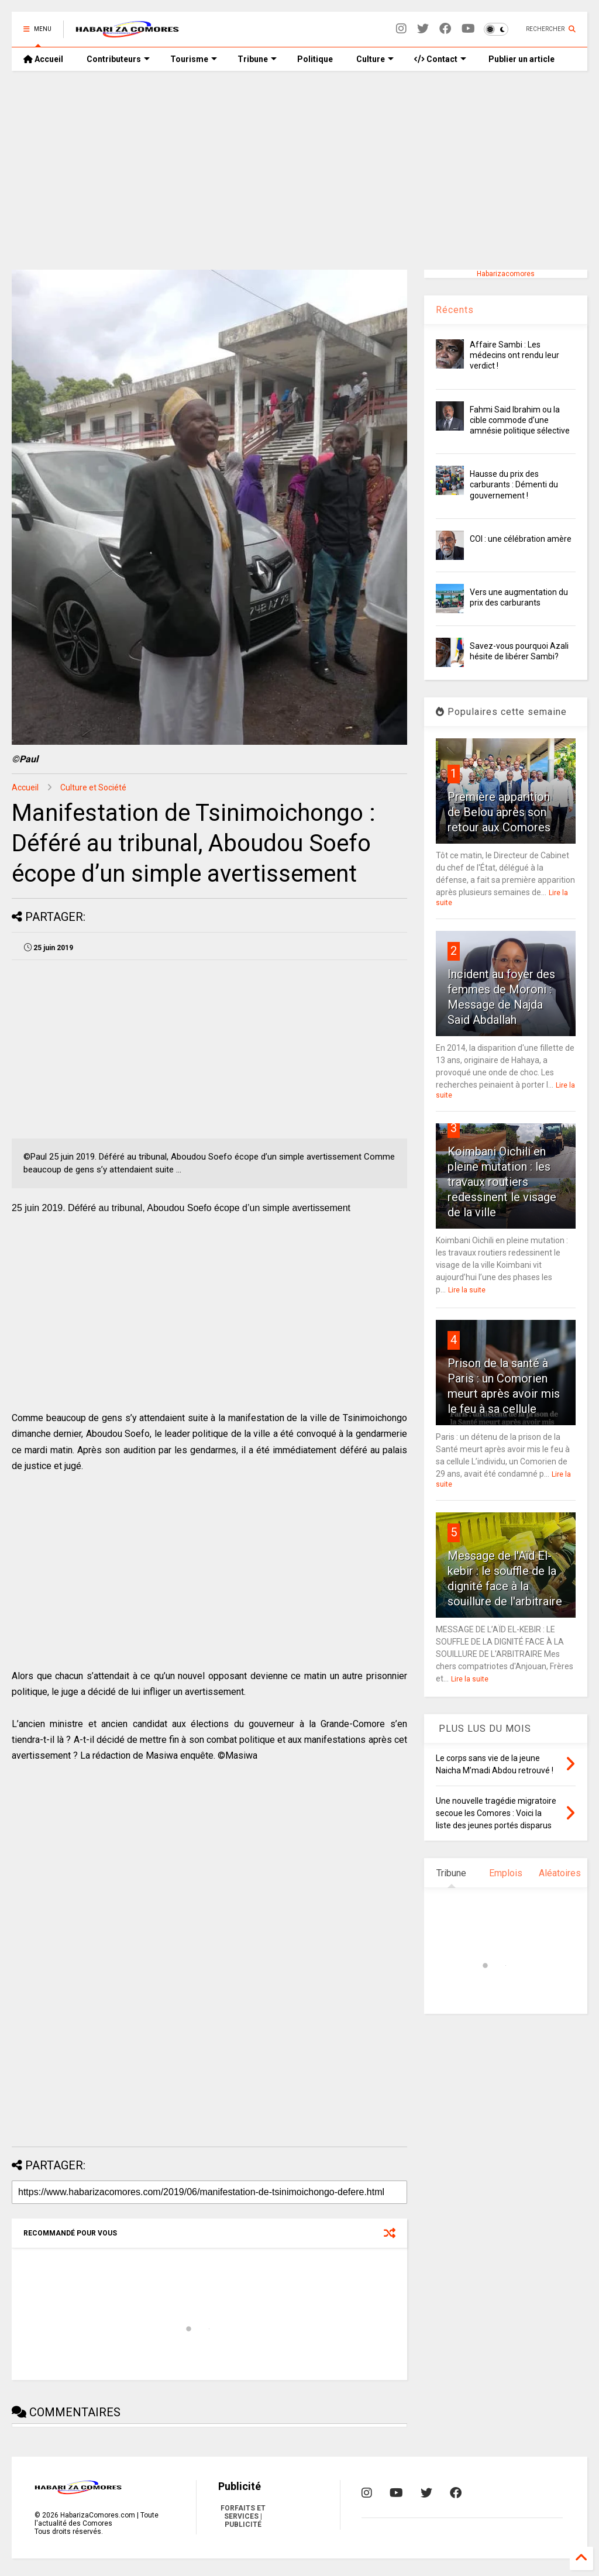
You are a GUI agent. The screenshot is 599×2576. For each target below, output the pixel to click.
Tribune (257, 59)
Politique (315, 59)
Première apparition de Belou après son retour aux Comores (498, 812)
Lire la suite (467, 1290)
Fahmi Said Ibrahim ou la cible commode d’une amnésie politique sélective (520, 420)
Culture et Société (93, 787)
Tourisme (193, 59)
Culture (375, 59)
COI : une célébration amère (521, 539)
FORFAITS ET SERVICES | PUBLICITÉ (243, 2516)
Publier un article (521, 59)
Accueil (43, 59)
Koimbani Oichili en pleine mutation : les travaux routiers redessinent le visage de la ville (501, 1181)
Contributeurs (118, 59)
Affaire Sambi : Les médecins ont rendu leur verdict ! (514, 355)
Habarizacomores (506, 274)
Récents (455, 309)
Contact (440, 59)
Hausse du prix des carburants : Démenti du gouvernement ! (514, 484)
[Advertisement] (299, 170)
